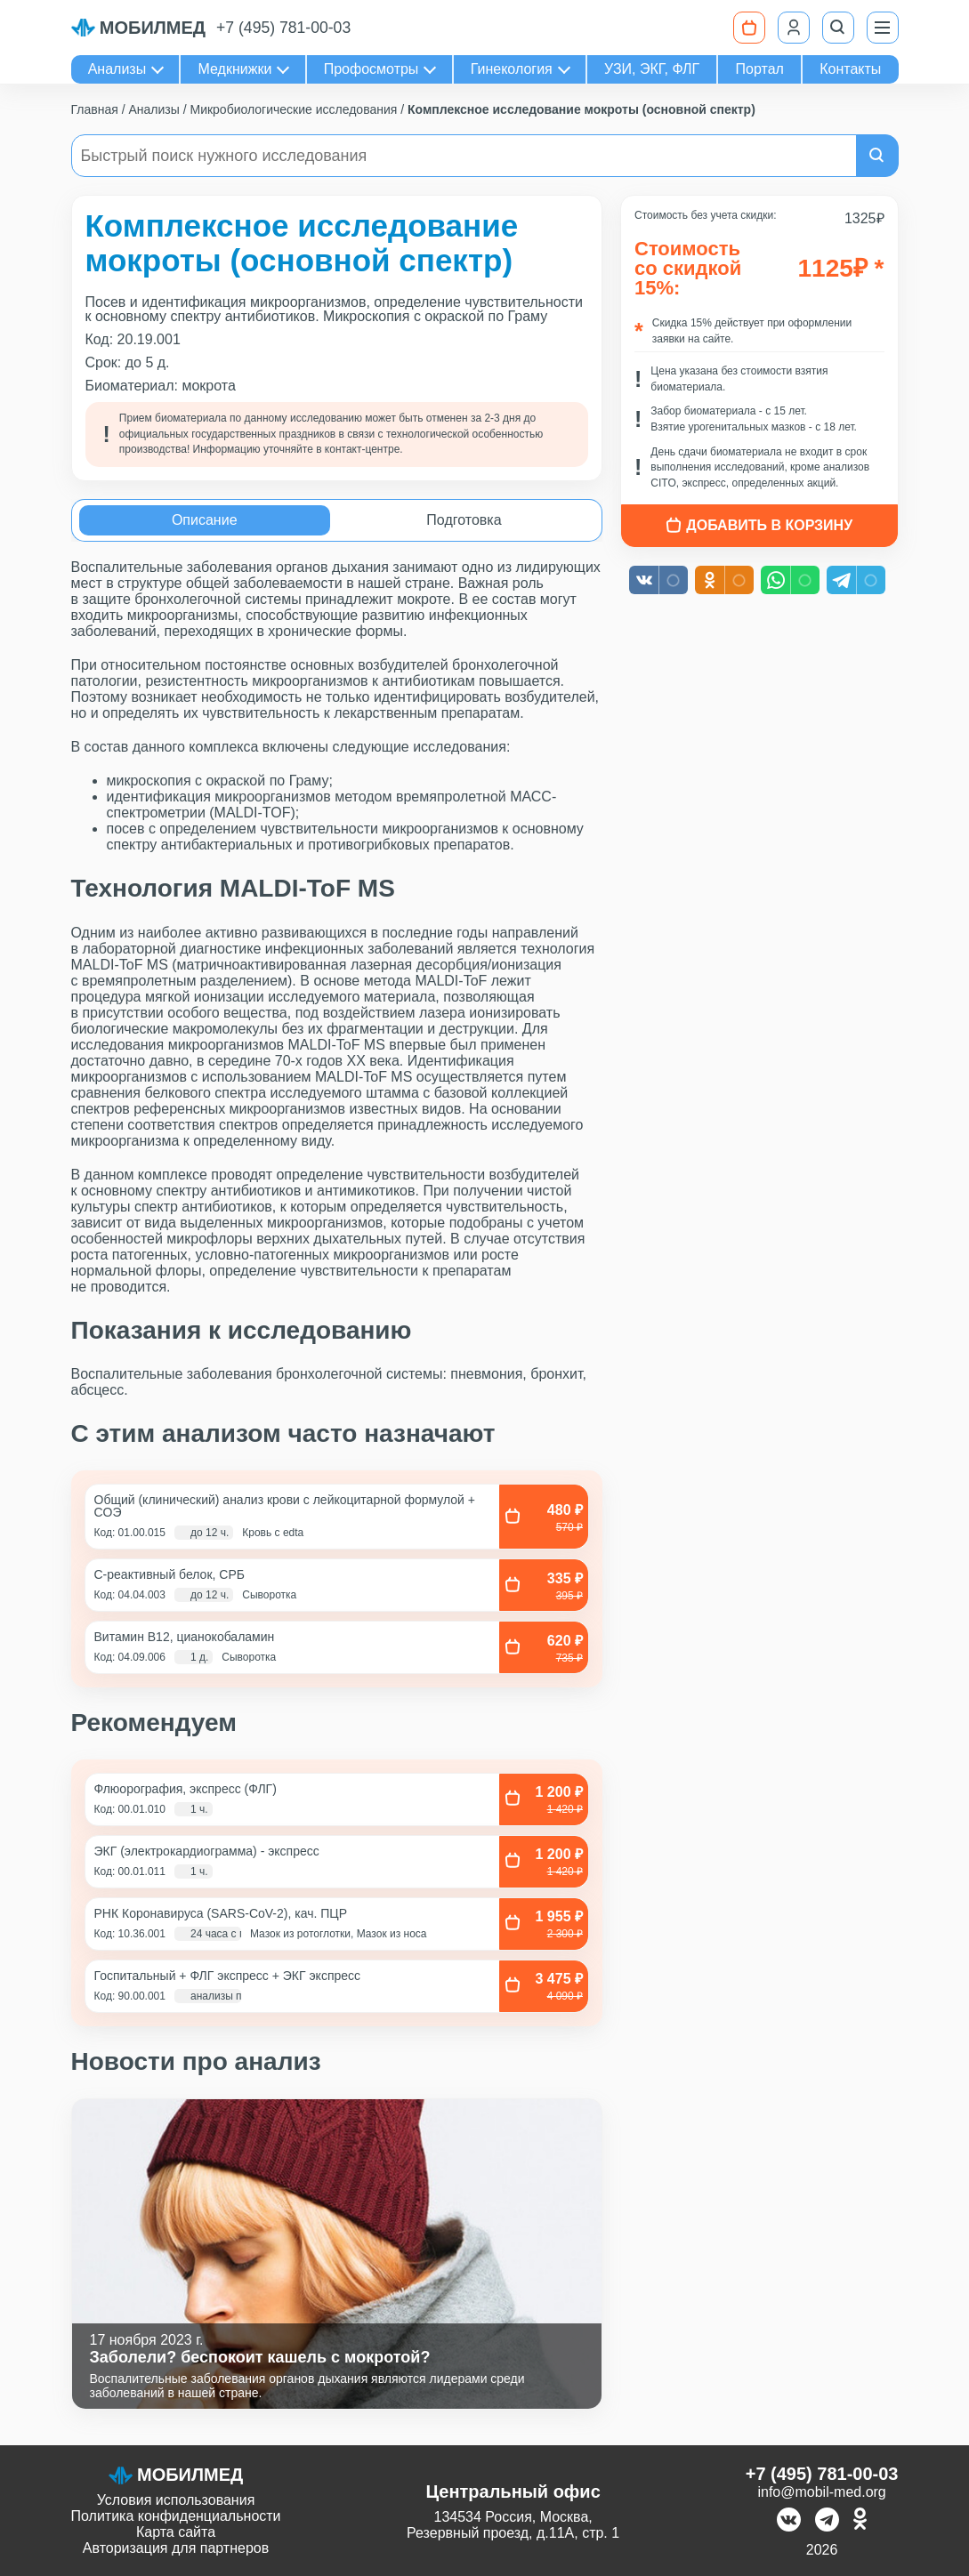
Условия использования (176, 2500)
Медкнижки (235, 68)
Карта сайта (175, 2532)
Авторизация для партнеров (176, 2548)
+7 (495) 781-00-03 (283, 27)
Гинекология (512, 68)
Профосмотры (371, 68)
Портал (760, 68)
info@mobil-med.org (821, 2492)
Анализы (117, 68)
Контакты (850, 68)
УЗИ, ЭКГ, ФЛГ (651, 68)
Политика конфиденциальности (176, 2516)
